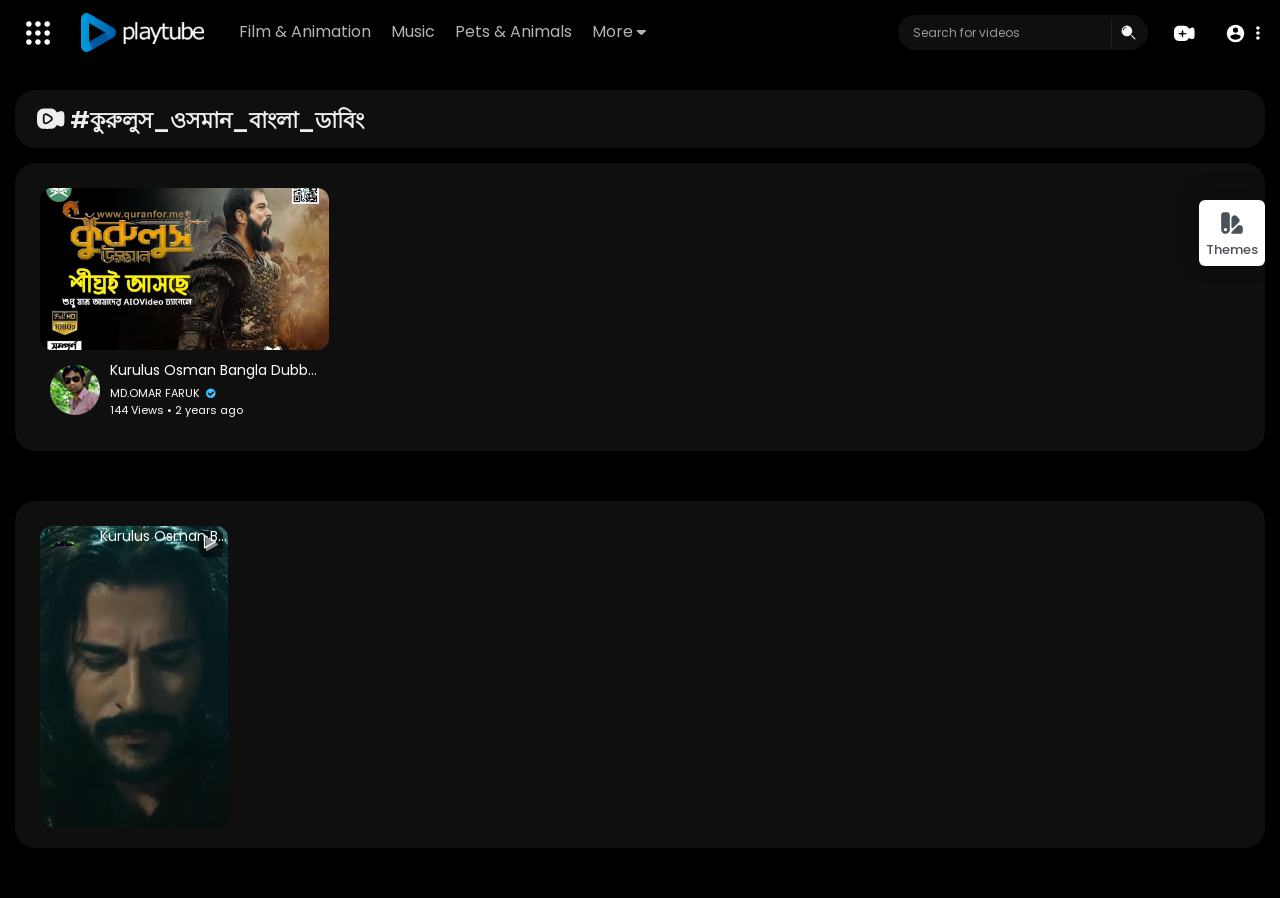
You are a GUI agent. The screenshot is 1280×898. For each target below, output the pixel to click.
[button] (1242, 33)
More (619, 31)
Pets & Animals (513, 31)
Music (413, 31)
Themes (1232, 234)
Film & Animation (305, 31)
